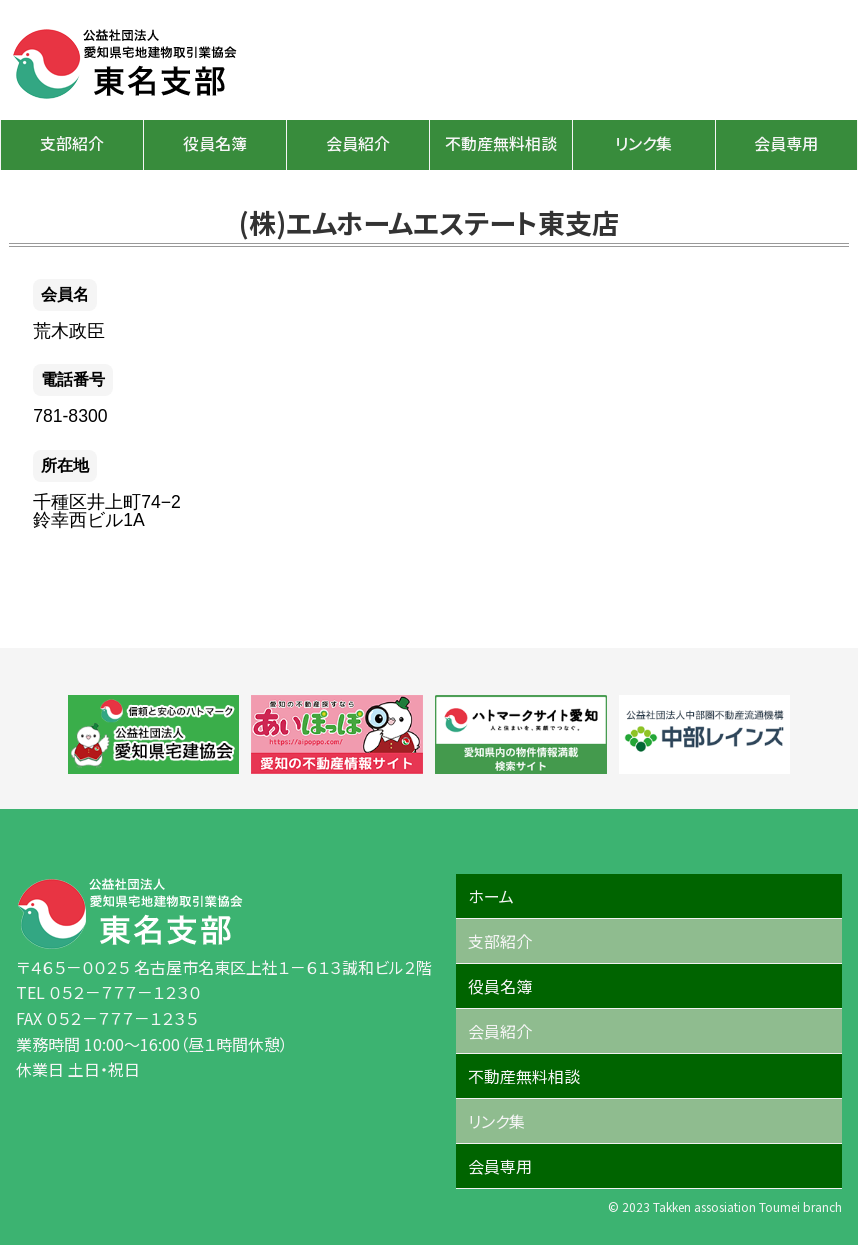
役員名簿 (215, 143)
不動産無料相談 (501, 143)
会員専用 (786, 143)
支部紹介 (72, 143)
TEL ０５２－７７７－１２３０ (108, 992)
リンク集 (643, 143)
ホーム (491, 896)
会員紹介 (358, 143)
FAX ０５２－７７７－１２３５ (107, 1018)
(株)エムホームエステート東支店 (429, 222)
